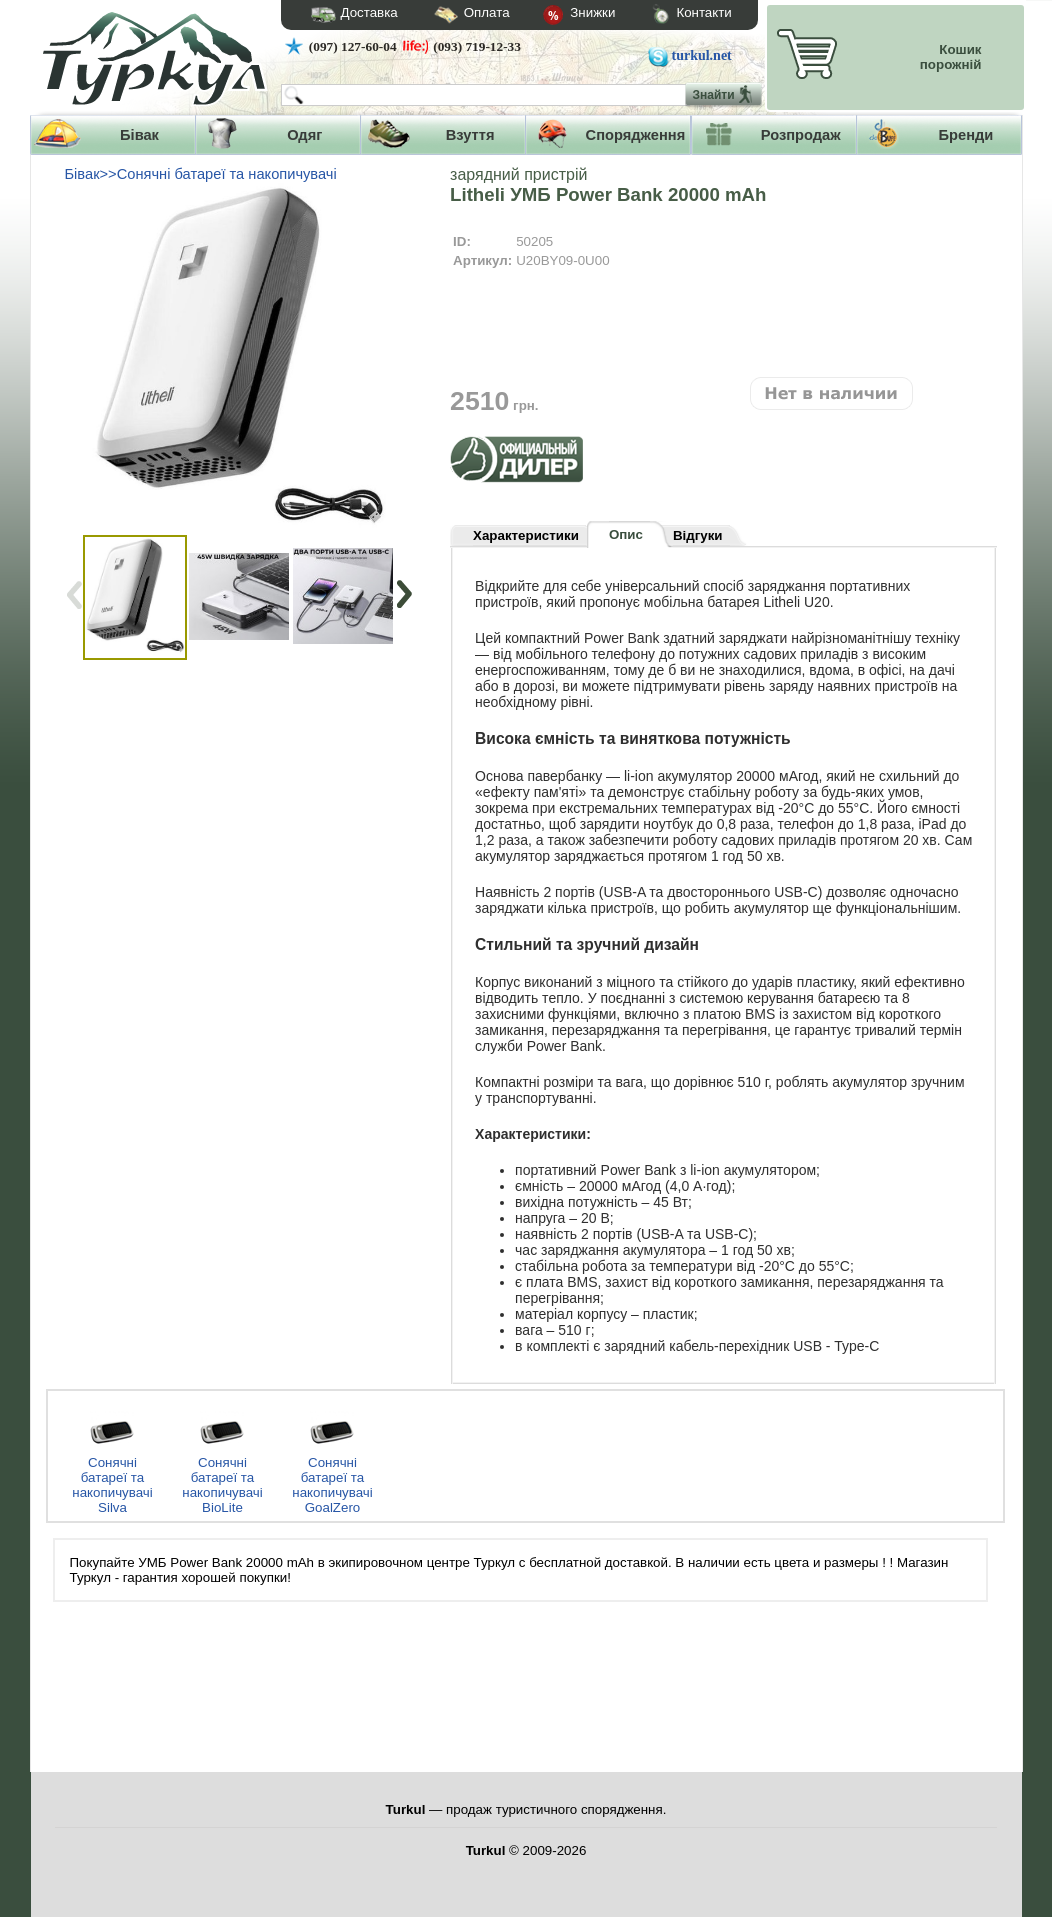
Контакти (673, 15)
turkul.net (702, 55)
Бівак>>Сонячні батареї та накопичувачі (201, 174)
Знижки (563, 16)
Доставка (348, 15)
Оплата (454, 15)
